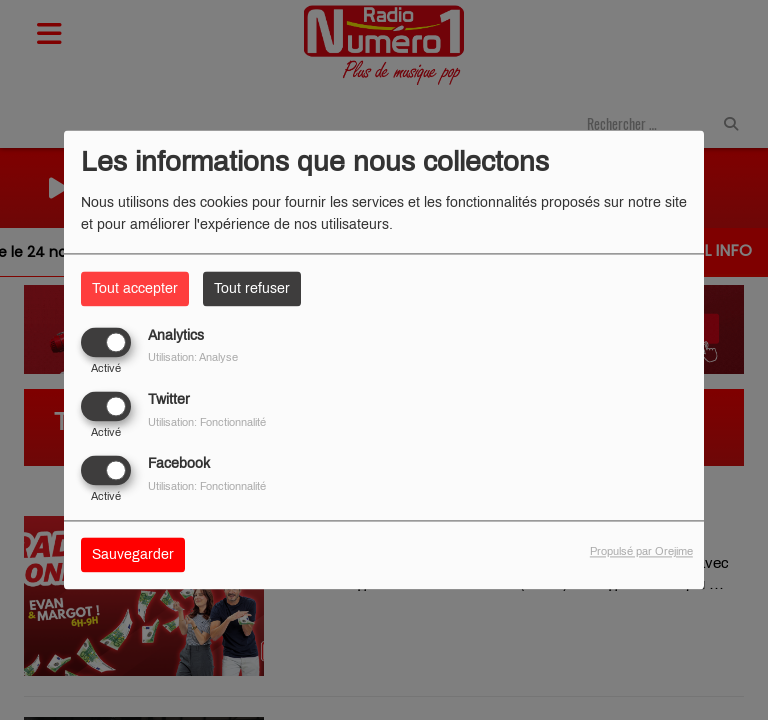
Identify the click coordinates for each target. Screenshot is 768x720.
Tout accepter (135, 288)
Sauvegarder (133, 555)
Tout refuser (252, 288)
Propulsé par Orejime (641, 552)
